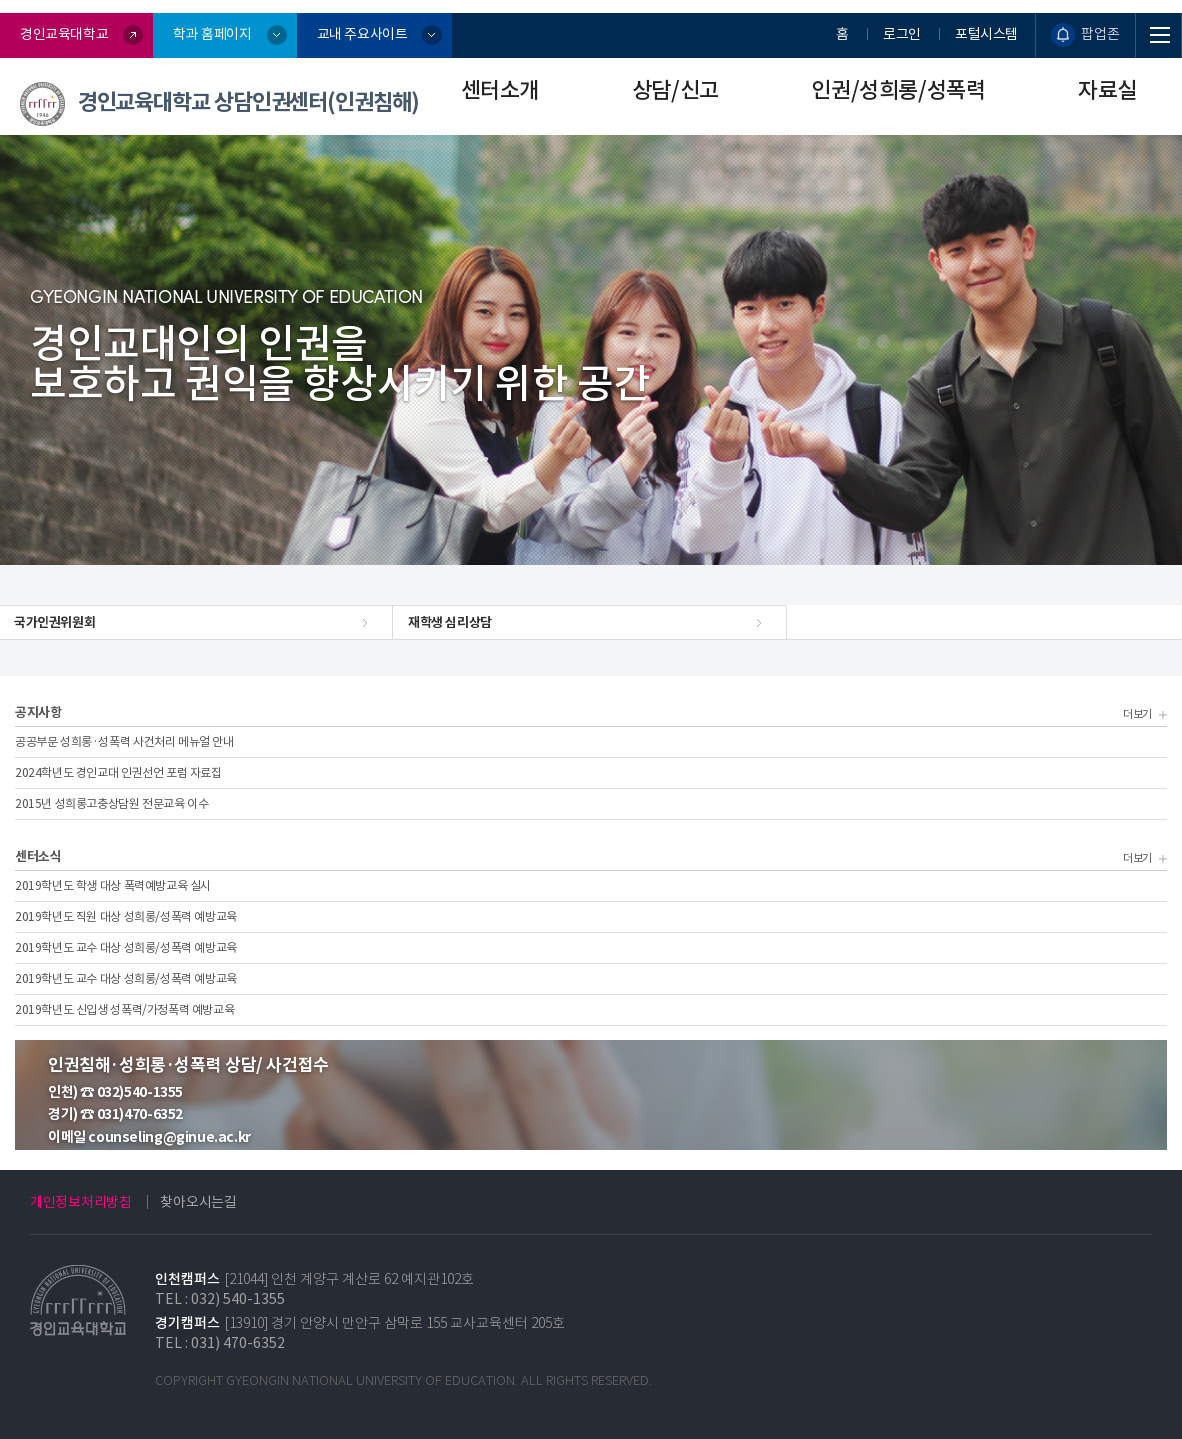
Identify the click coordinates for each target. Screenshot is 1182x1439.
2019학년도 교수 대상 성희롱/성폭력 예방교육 (126, 947)
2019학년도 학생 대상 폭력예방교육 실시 (113, 885)
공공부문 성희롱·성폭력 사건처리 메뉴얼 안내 (124, 741)
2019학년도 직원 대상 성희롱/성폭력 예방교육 (126, 916)
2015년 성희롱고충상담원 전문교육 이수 (111, 803)
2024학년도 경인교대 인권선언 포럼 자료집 (118, 772)
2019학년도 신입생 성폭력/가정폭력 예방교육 (124, 1009)
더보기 (1142, 713)
